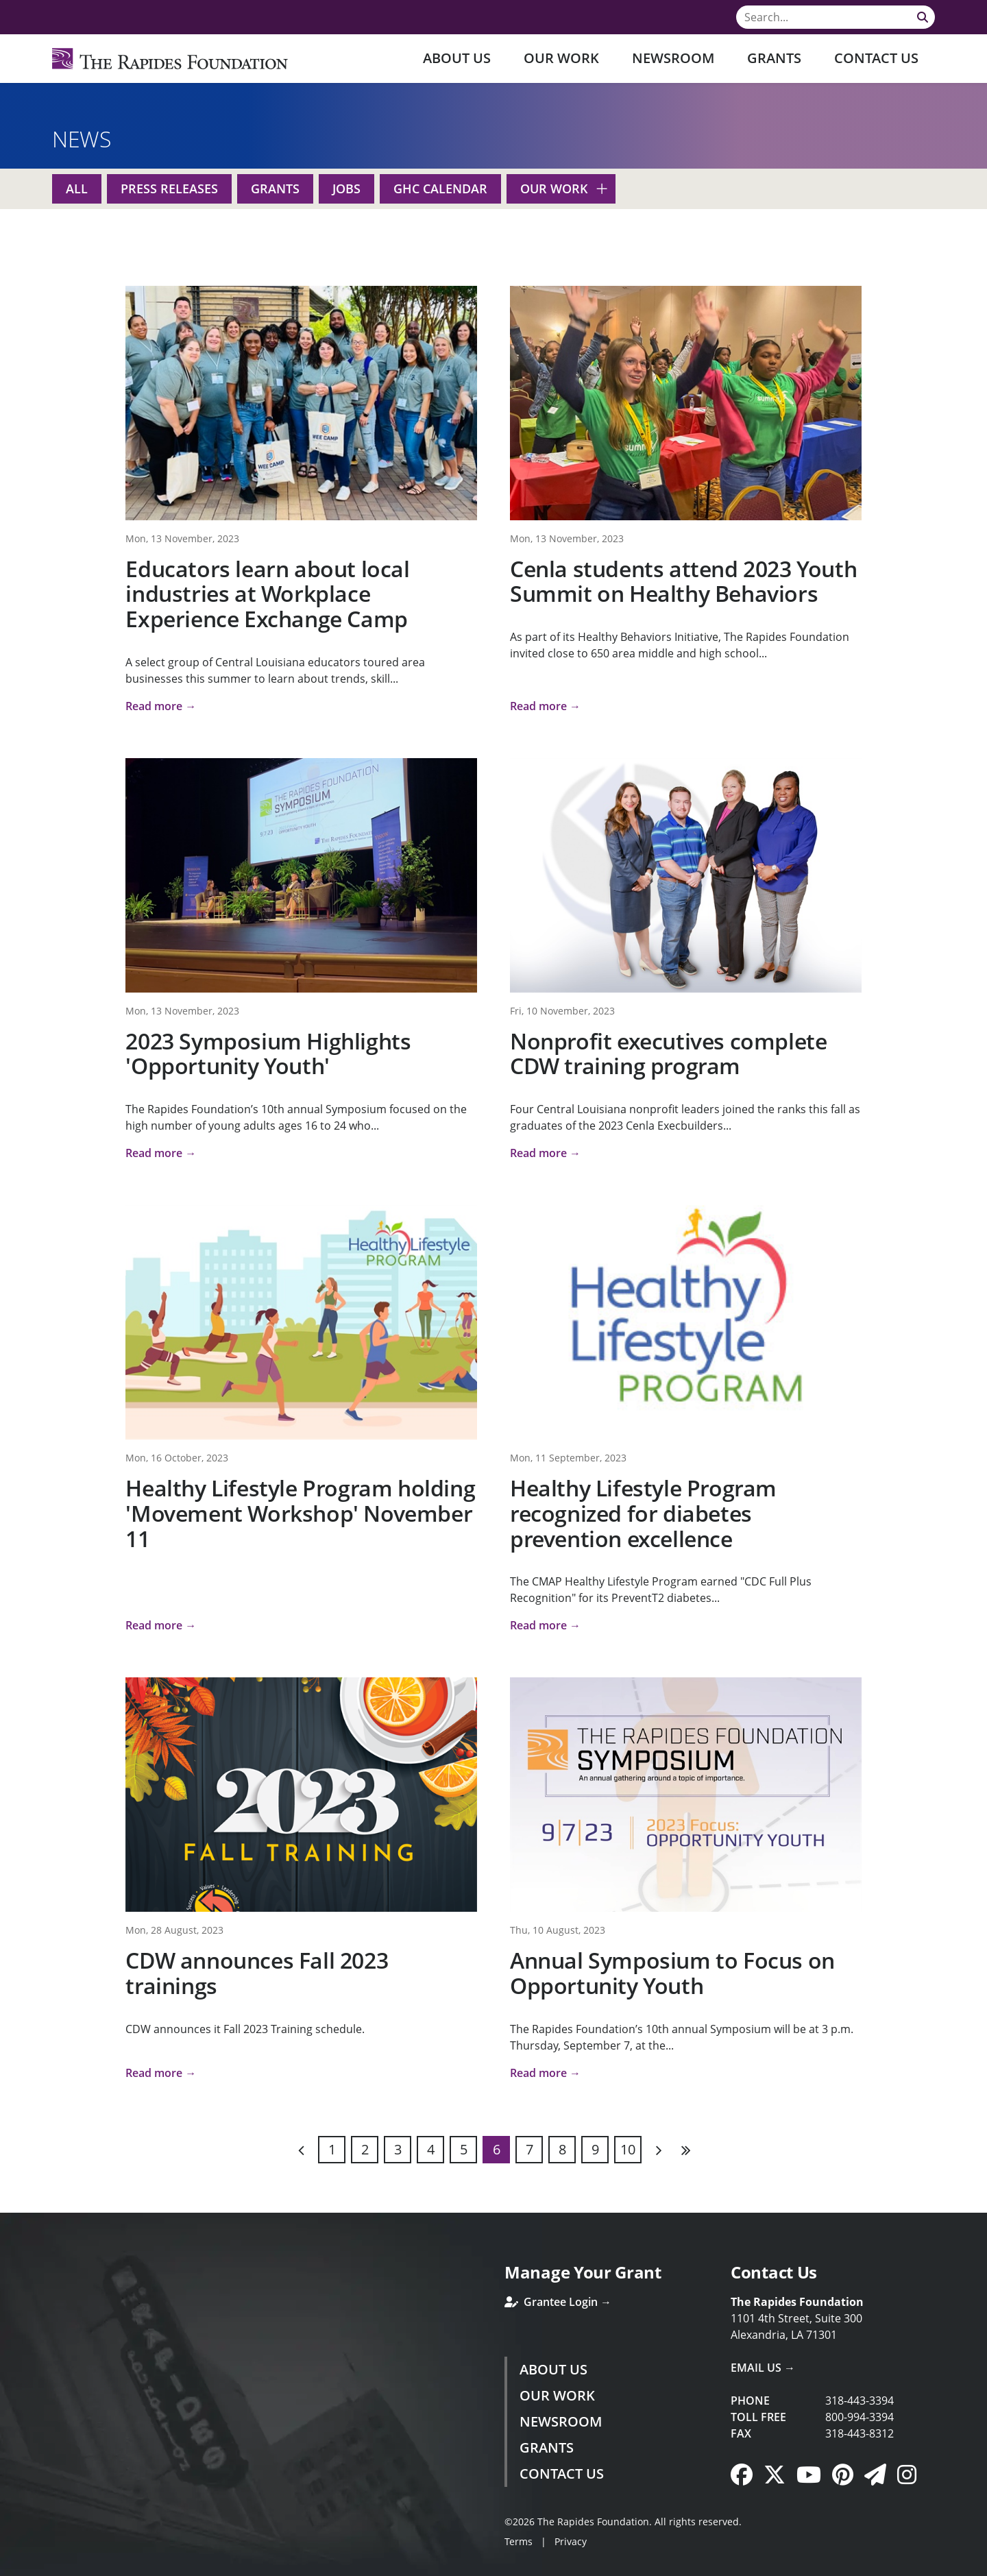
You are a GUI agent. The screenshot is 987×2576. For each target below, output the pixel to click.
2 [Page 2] (365, 2149)
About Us (457, 58)
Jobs (346, 188)
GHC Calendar (440, 188)
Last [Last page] (685, 2149)
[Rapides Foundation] (170, 58)
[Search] (835, 17)
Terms (518, 2541)
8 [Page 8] (562, 2149)
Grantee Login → (557, 2301)
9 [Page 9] (595, 2149)
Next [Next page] (658, 2149)
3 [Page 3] (398, 2149)
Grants (774, 58)
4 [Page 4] (431, 2149)
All (77, 188)
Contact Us (876, 58)
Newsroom (673, 58)
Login (10, 2565)
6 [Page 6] (496, 2149)
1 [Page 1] (332, 2149)
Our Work (561, 58)
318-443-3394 (859, 2400)
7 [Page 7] (529, 2149)
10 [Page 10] (627, 2149)
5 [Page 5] (463, 2149)
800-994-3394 (859, 2417)
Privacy (571, 2541)
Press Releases (169, 188)
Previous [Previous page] (301, 2149)
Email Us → (763, 2367)
